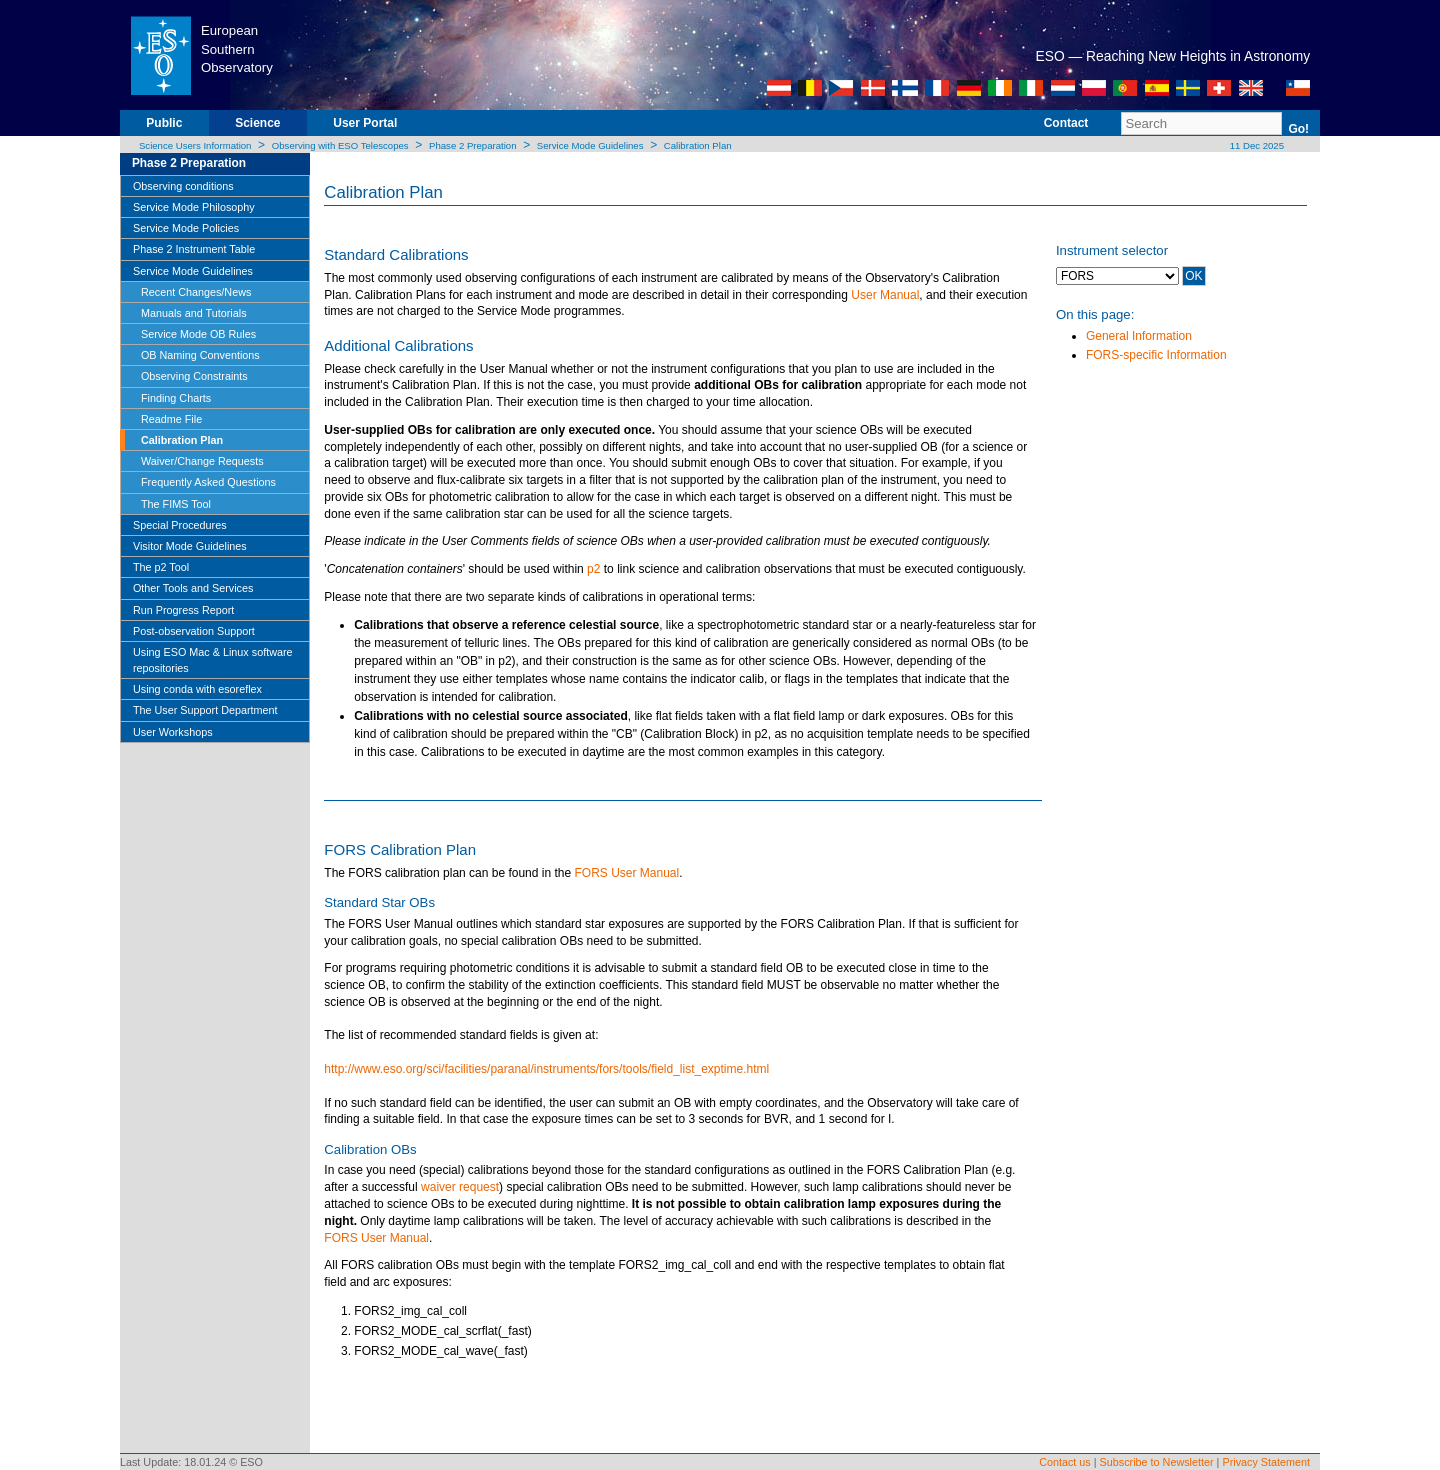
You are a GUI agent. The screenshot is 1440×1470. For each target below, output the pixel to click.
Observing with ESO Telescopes (340, 145)
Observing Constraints (194, 376)
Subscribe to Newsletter (1157, 1462)
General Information (1139, 336)
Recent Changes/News (196, 292)
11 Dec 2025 (1255, 145)
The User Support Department (205, 710)
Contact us (1065, 1462)
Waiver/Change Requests (202, 461)
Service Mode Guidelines (590, 145)
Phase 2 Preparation (472, 145)
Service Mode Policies (186, 228)
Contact (1066, 123)
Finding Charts (176, 398)
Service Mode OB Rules (198, 334)
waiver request (460, 1187)
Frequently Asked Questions (208, 482)
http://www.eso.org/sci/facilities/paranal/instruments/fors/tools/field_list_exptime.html (546, 1069)
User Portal (365, 123)
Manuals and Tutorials (194, 313)
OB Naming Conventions (200, 355)
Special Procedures (180, 525)
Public (164, 123)
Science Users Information (195, 145)
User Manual (885, 295)
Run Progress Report (183, 610)
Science (257, 123)
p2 (593, 569)
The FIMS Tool (176, 504)
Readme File (171, 419)
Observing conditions (183, 186)
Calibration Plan (698, 145)
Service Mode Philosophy (194, 207)
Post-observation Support (194, 631)
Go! (1298, 129)
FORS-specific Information (1156, 355)
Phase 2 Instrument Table (194, 249)
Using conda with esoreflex (197, 689)
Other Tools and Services (193, 588)
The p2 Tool (161, 567)
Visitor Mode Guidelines (190, 546)
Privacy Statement (1266, 1462)
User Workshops (173, 732)
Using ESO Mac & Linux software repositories (213, 660)
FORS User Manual (625, 873)
